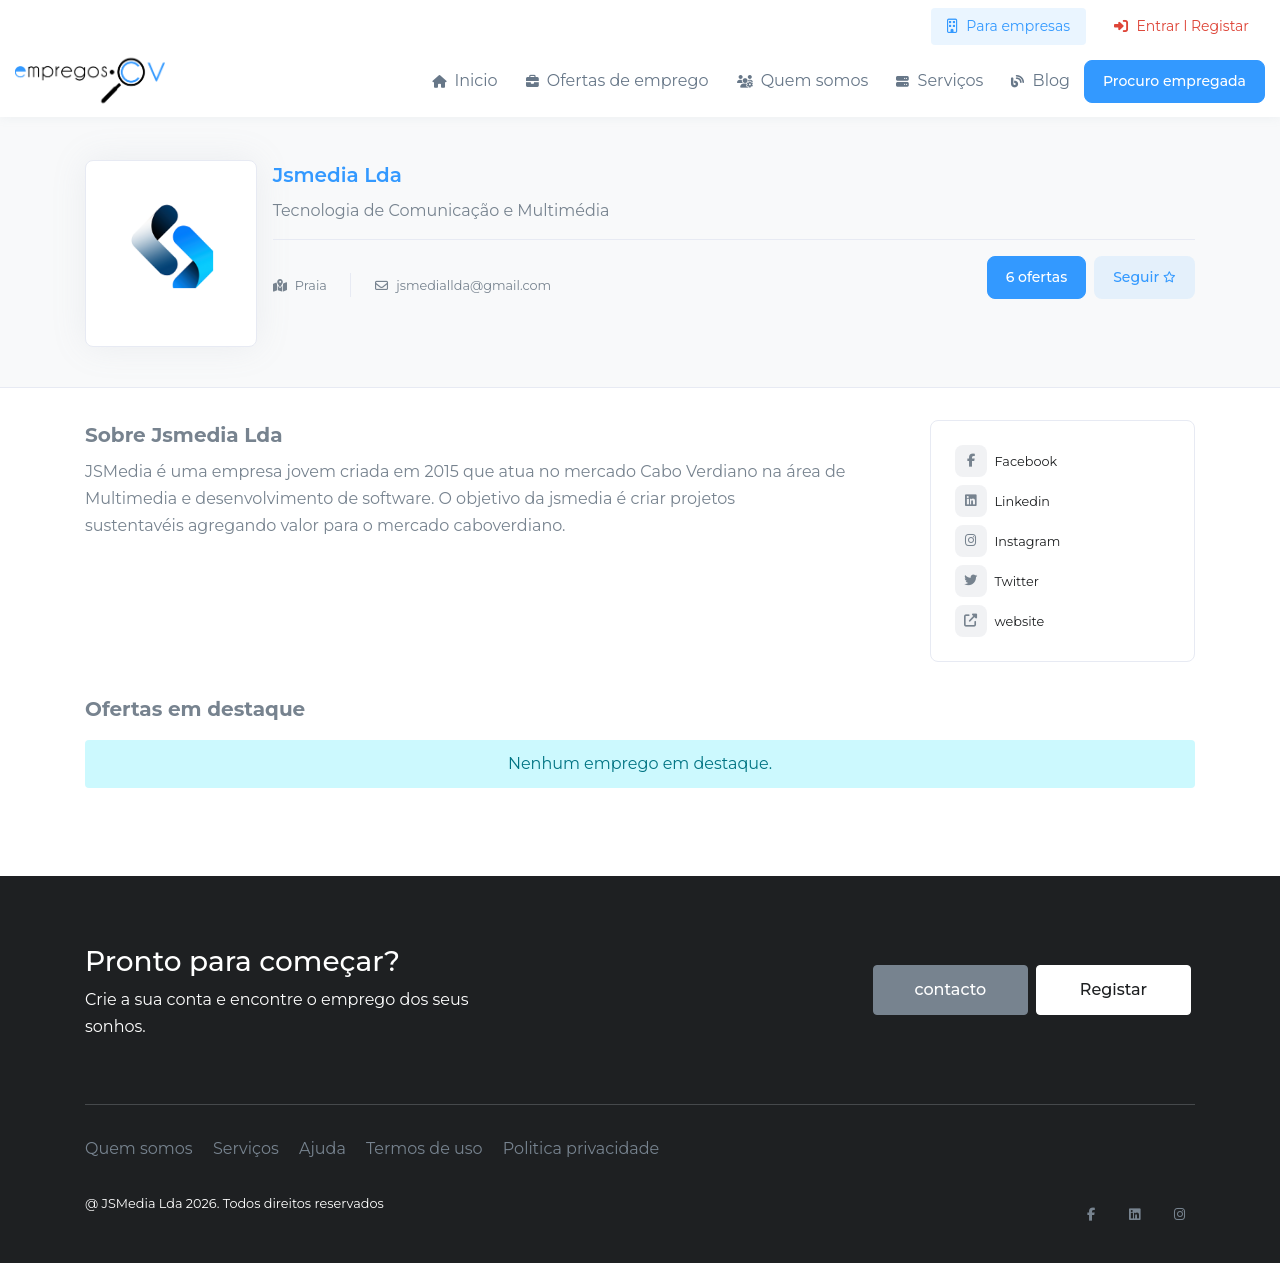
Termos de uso (424, 1148)
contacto (950, 989)
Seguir (1144, 277)
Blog (1040, 80)
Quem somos (803, 80)
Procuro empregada (1174, 81)
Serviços (939, 80)
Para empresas (1008, 26)
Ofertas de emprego (617, 80)
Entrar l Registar (1181, 26)
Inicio (464, 80)
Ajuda (322, 1148)
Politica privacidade (581, 1148)
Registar (1113, 989)
